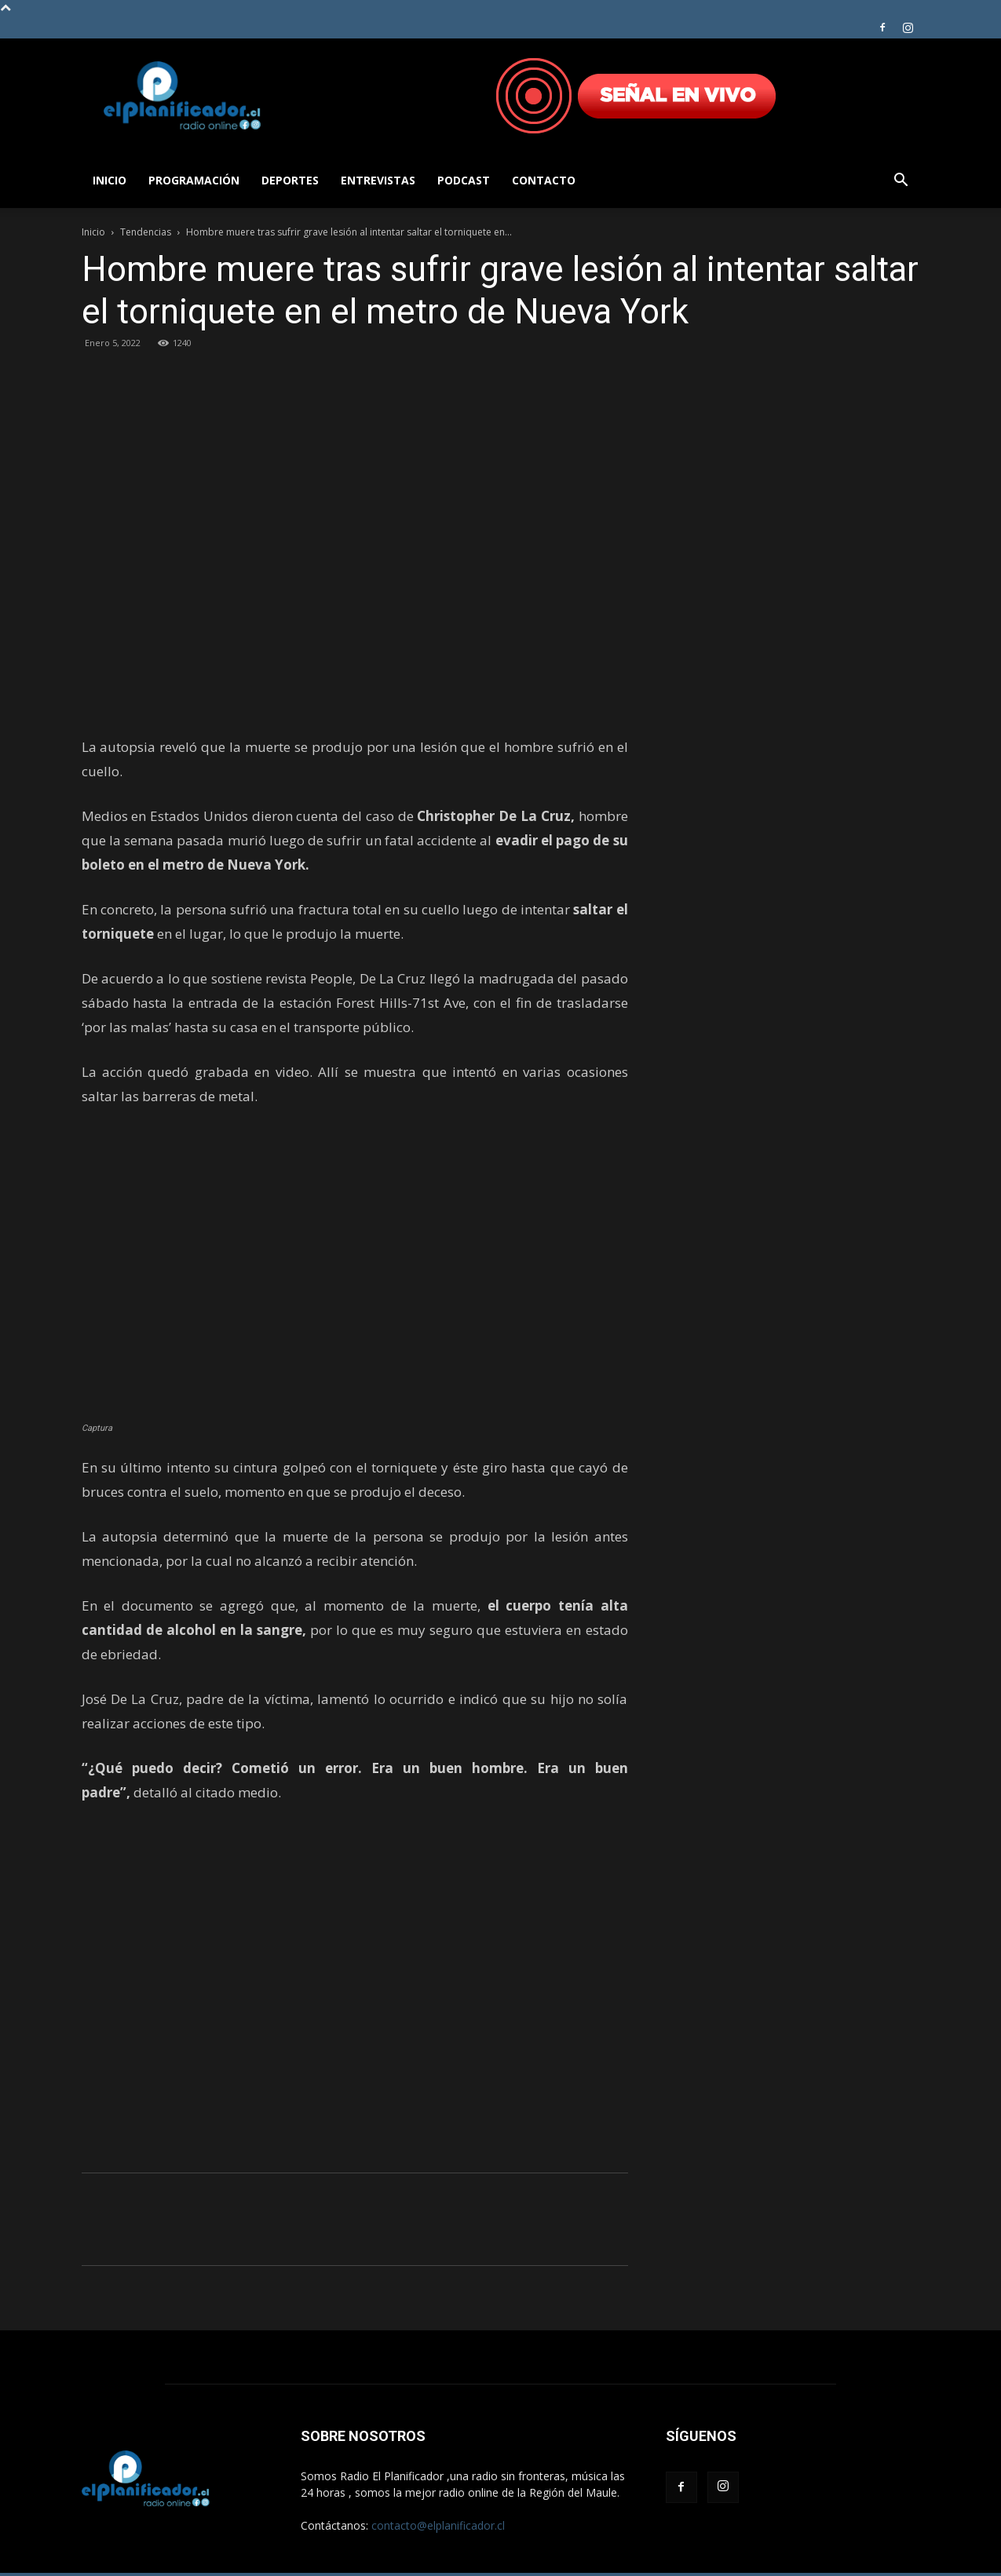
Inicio (109, 180)
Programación (193, 180)
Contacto (543, 180)
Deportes (290, 180)
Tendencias (145, 232)
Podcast (463, 180)
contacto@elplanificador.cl (438, 2525)
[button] (901, 181)
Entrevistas (378, 180)
